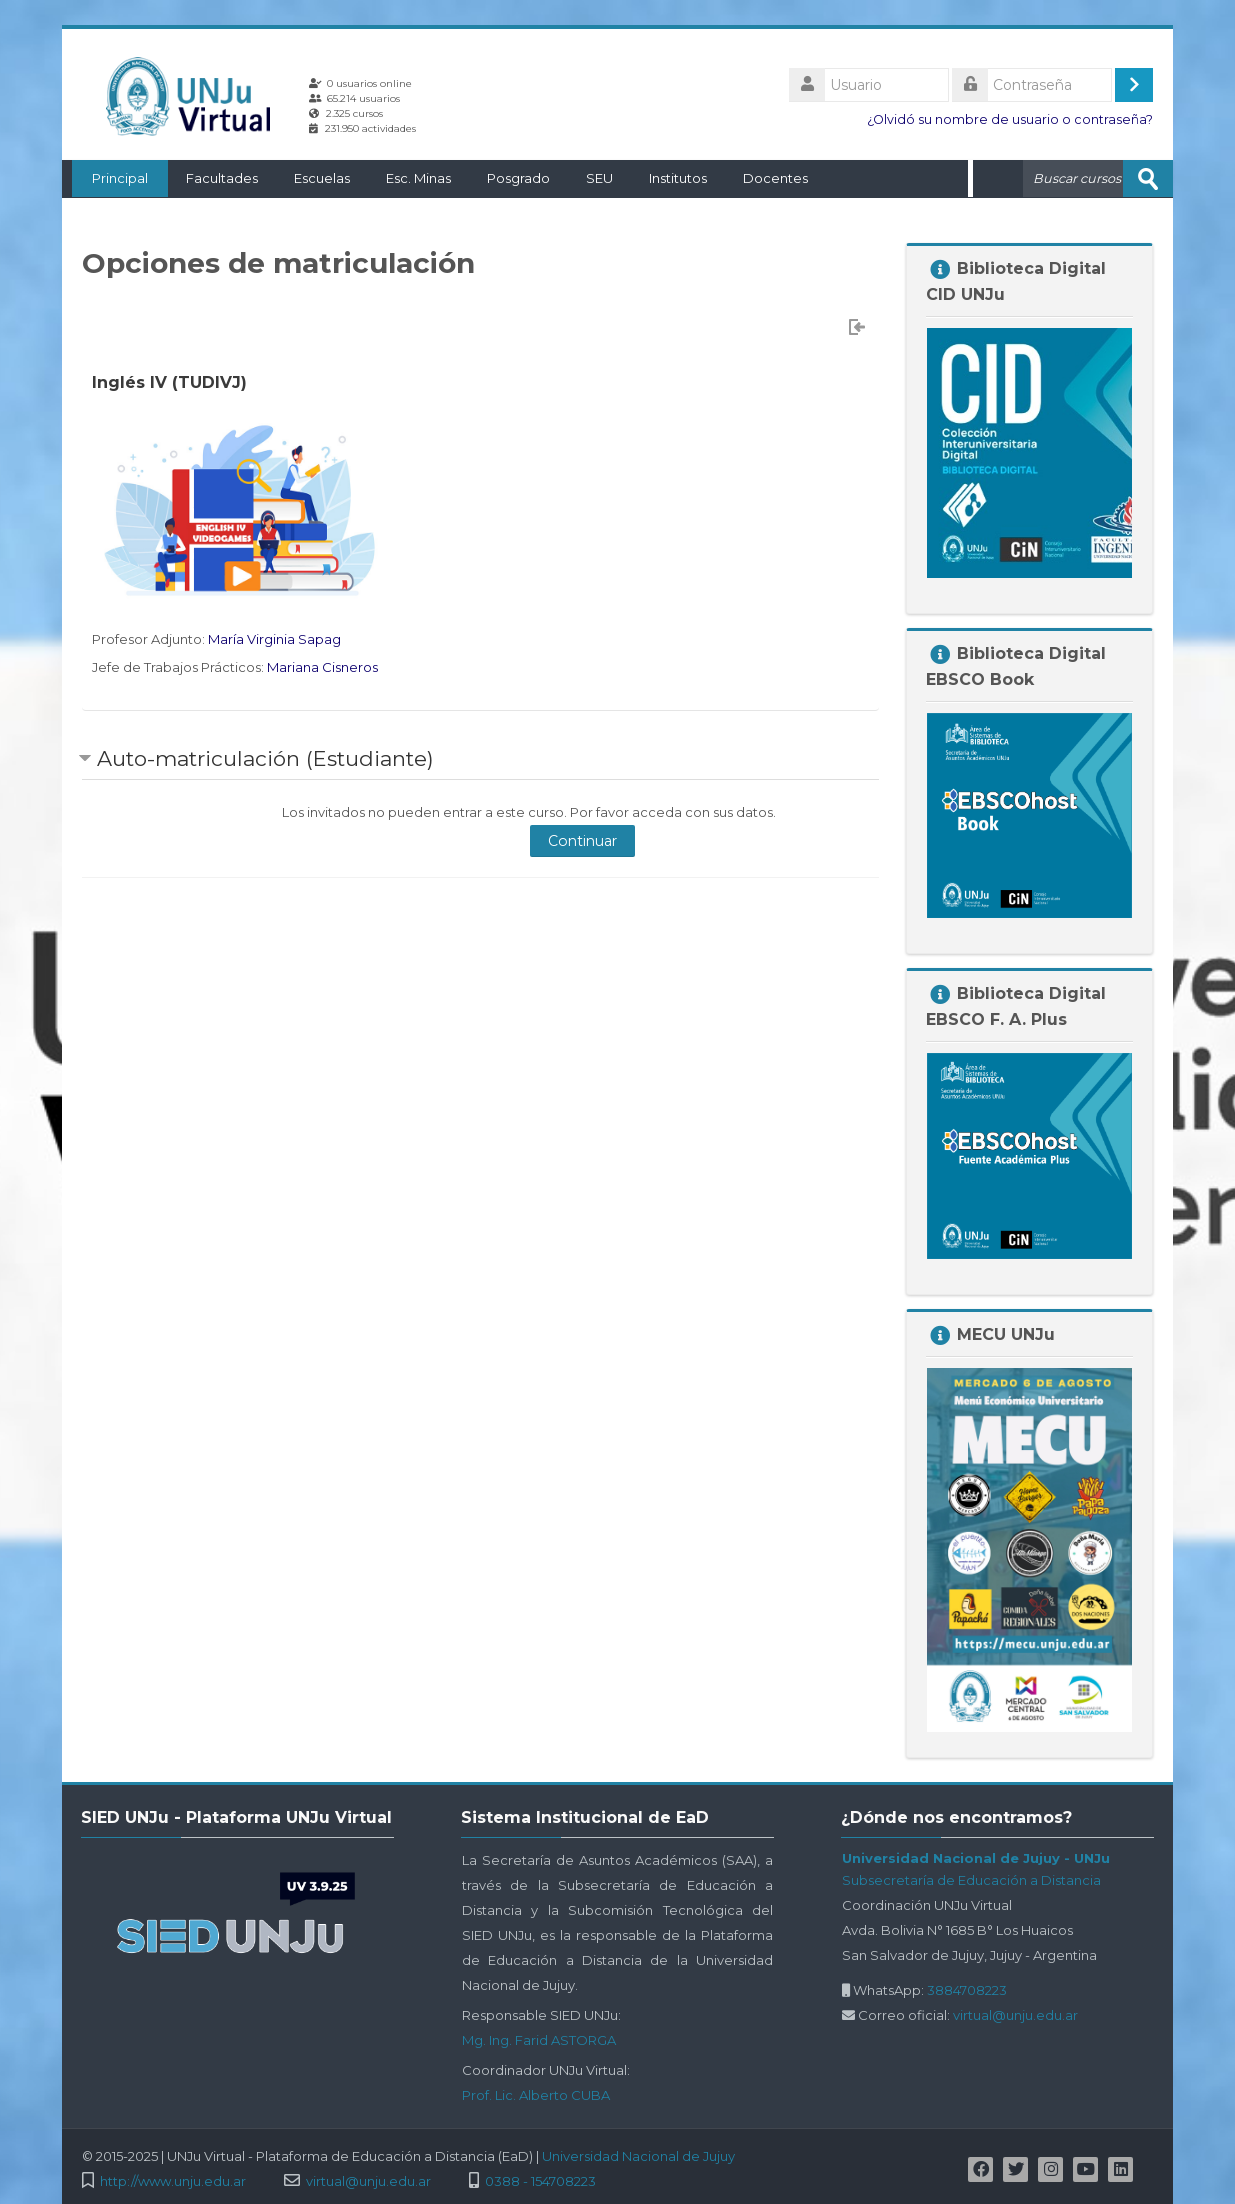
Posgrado (508, 178)
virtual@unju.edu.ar (1015, 2014)
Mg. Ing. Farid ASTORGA (539, 2039)
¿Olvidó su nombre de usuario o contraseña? (1010, 119)
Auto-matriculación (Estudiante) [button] (265, 757)
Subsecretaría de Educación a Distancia (971, 1879)
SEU (589, 178)
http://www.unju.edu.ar (173, 2180)
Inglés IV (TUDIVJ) (169, 381)
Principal (110, 178)
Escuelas (312, 178)
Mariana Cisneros (322, 666)
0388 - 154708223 (540, 2180)
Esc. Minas (408, 178)
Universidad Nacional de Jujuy (638, 2155)
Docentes (765, 178)
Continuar (582, 840)
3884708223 (967, 1989)
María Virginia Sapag (274, 638)
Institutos (668, 178)
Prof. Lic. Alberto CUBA (536, 2094)
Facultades (212, 178)
